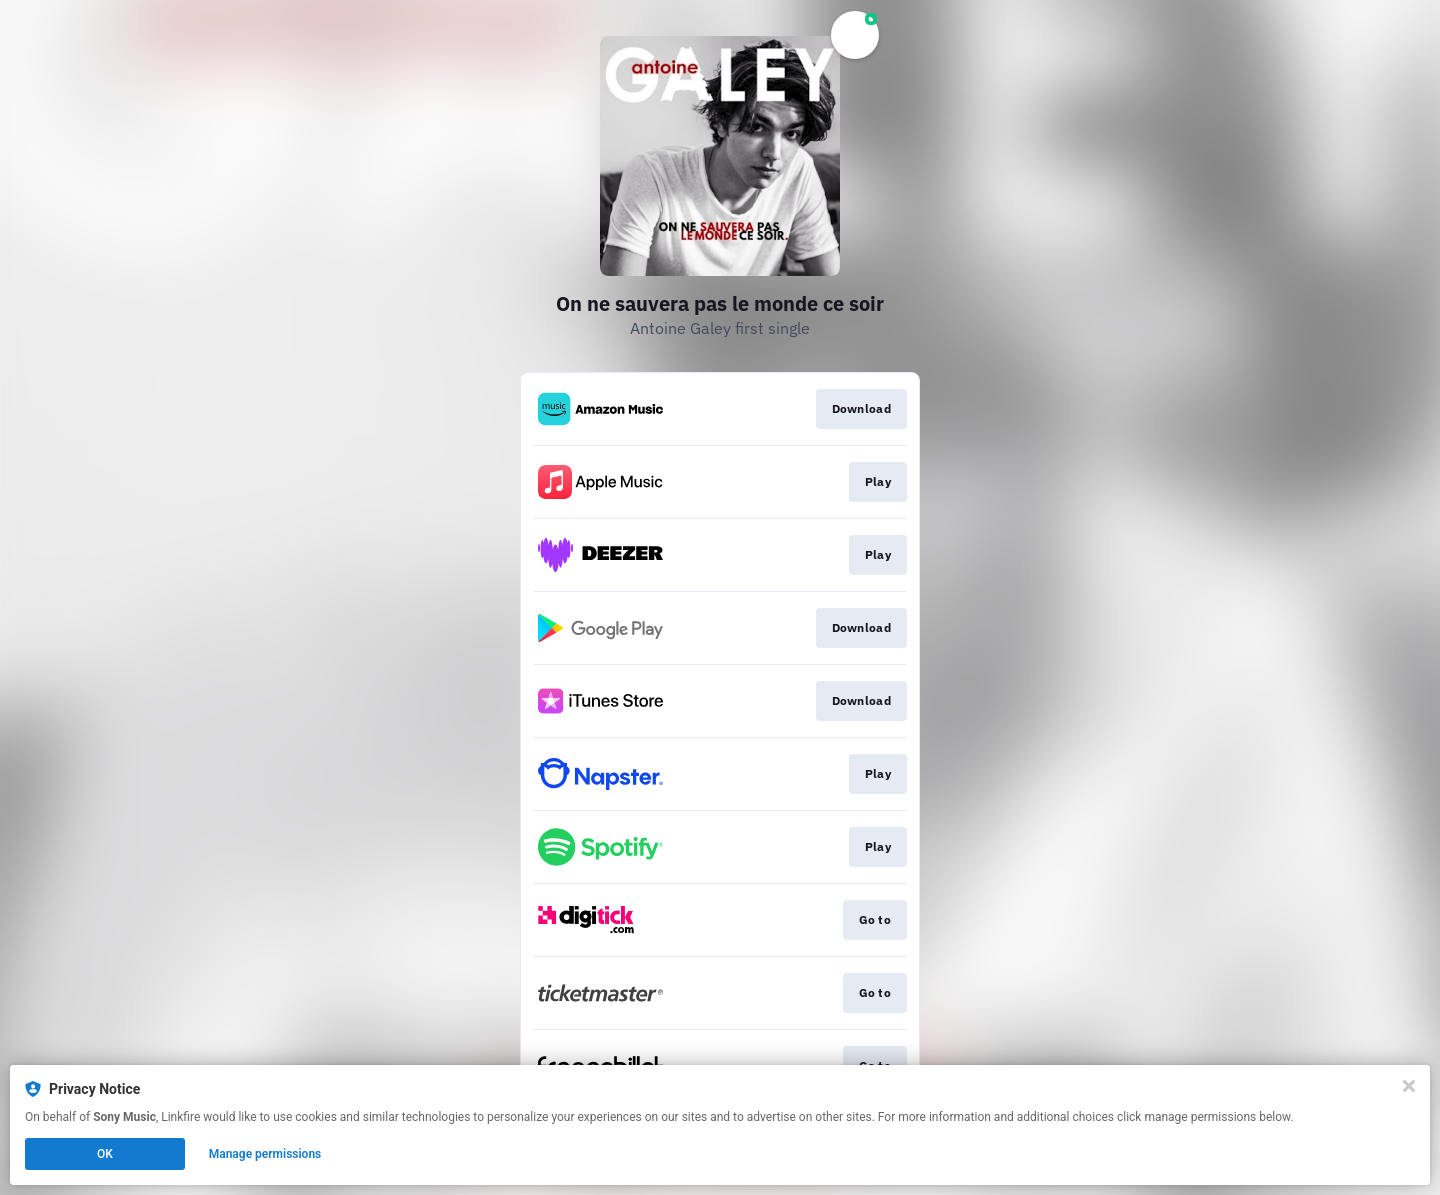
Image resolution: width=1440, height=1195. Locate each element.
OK (105, 1154)
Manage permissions (265, 1154)
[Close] (1409, 1086)
